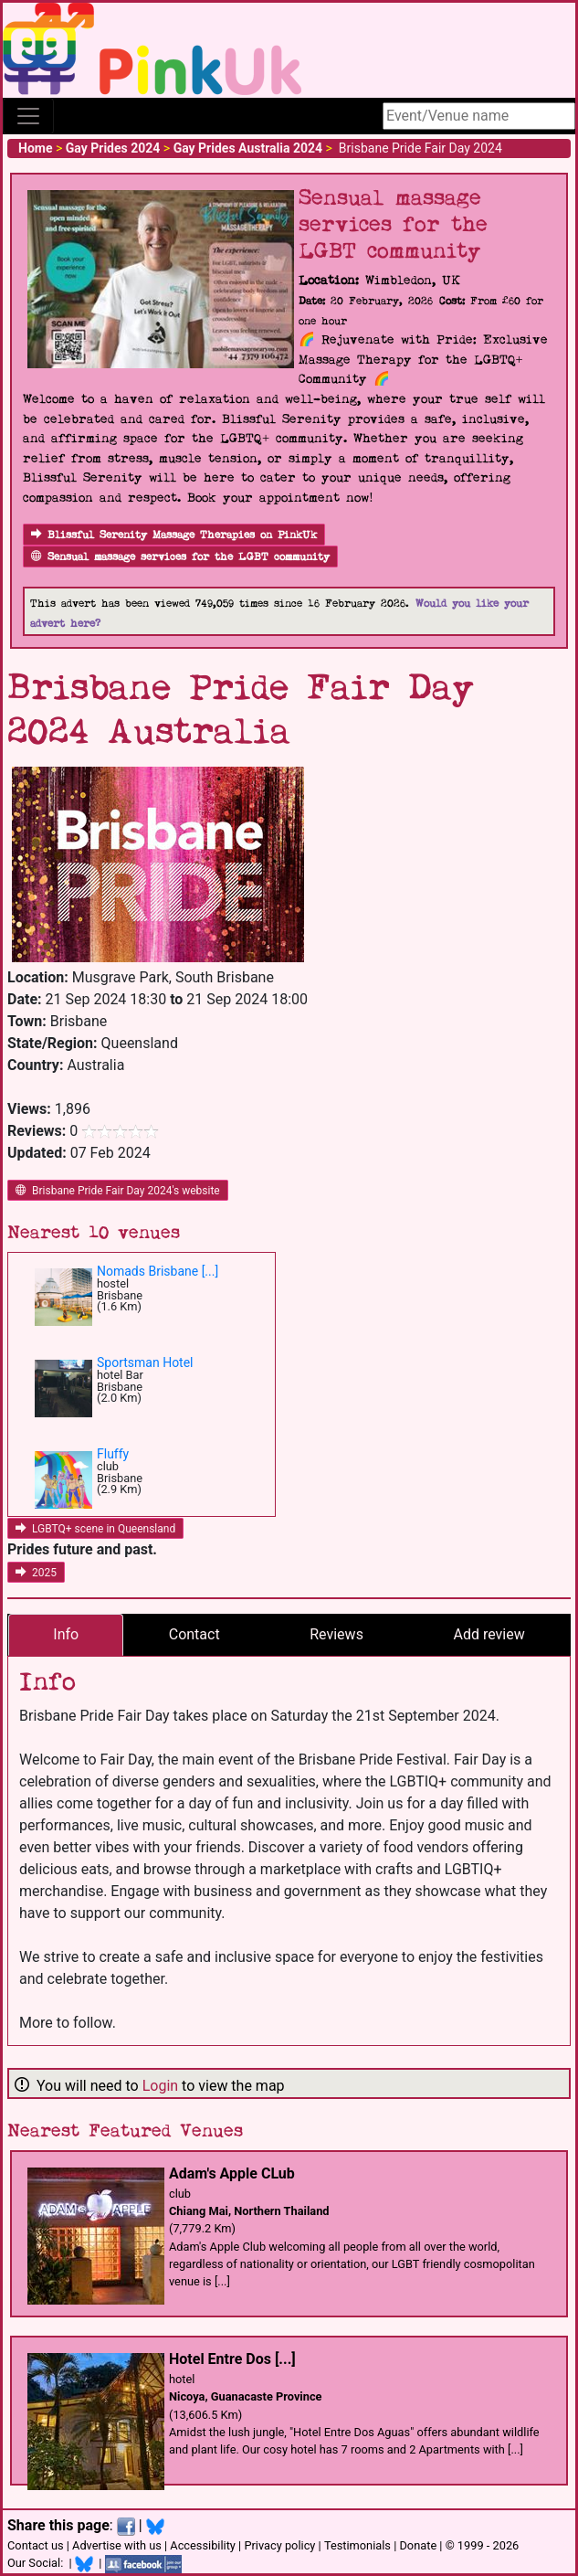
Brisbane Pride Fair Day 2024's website (118, 1190)
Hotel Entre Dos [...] (232, 2359)
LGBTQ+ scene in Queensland (95, 1528)
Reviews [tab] (336, 1634)
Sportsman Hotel (145, 1362)
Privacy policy (279, 2545)
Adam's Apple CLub (232, 2173)
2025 (36, 1572)
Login (160, 2085)
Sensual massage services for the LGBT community (180, 557)
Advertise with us (117, 2545)
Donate (417, 2545)
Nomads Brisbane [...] (157, 1271)
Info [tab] (66, 1634)
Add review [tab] (488, 1634)
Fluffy (113, 1454)
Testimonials (357, 2545)
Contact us (35, 2545)
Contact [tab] (194, 1634)
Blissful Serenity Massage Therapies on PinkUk (174, 535)
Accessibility (203, 2545)
